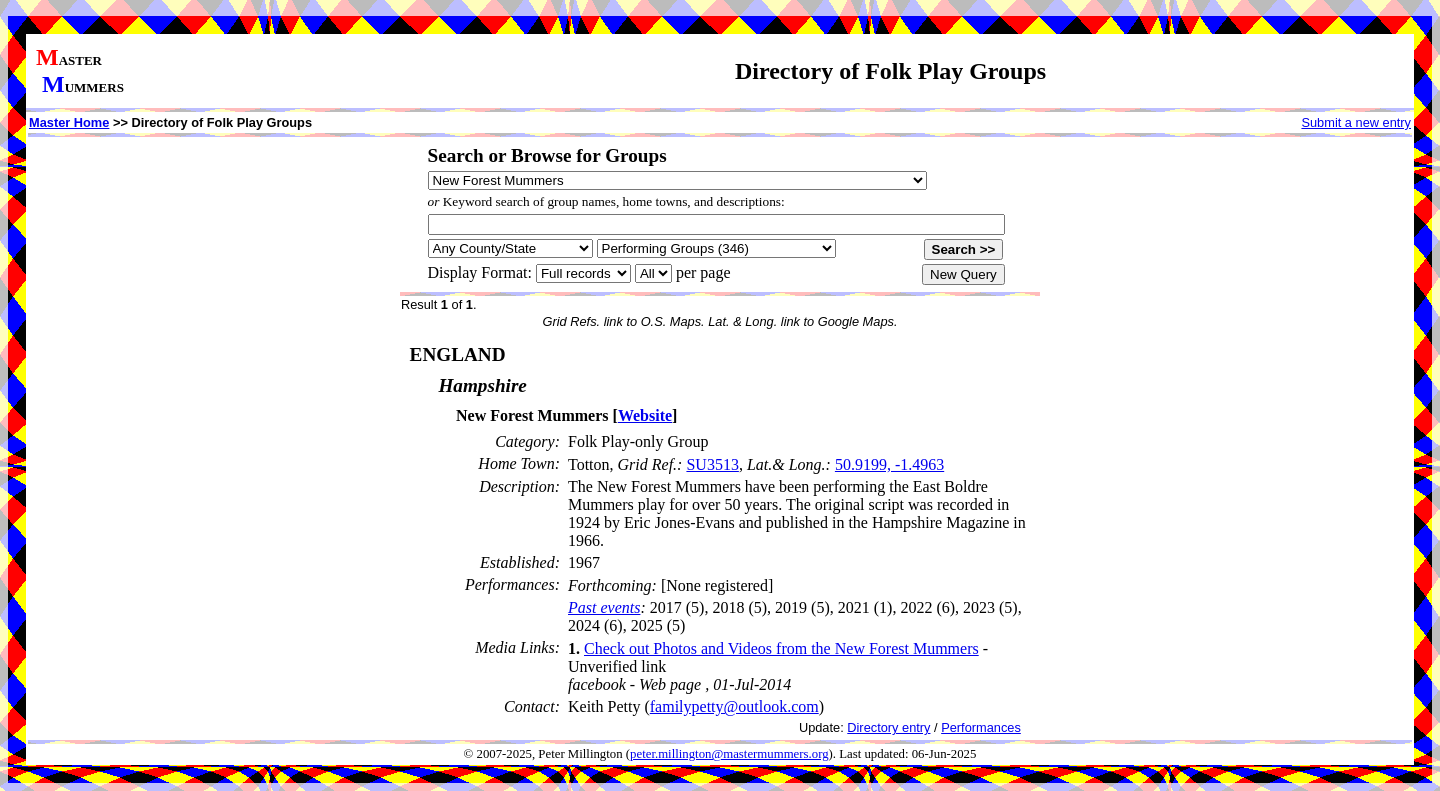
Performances (981, 727)
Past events (604, 607)
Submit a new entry (1356, 122)
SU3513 (712, 464)
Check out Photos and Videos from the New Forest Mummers (781, 648)
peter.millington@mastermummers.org (729, 754)
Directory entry (888, 727)
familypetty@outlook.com (734, 706)
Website (645, 415)
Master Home (69, 122)
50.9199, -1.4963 (889, 464)
